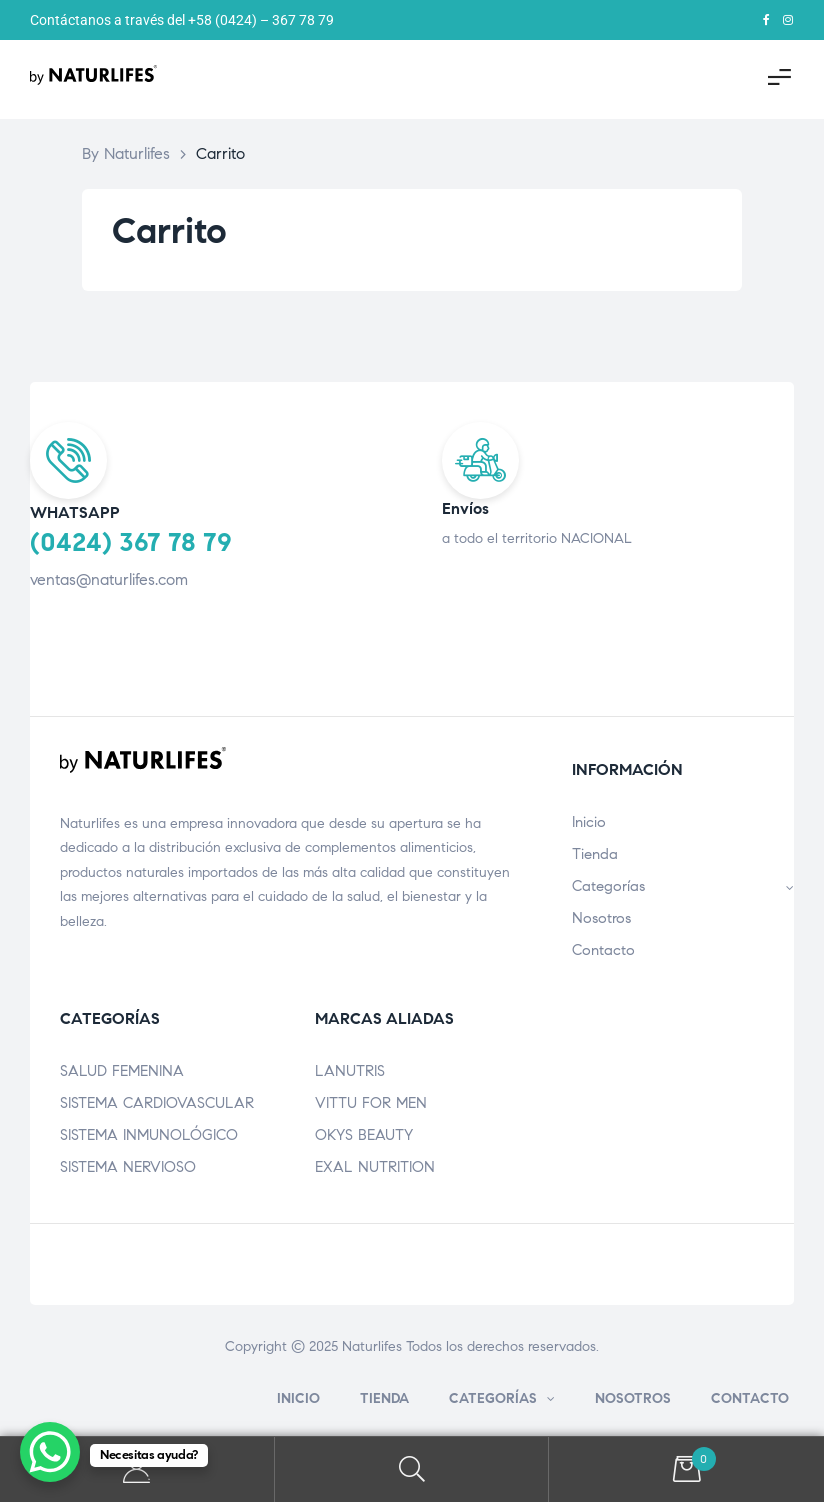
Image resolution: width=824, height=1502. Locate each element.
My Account (137, 1469)
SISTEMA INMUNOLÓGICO (149, 1135)
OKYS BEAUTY (364, 1135)
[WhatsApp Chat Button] (50, 1452)
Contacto (603, 950)
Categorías (683, 886)
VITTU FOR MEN (371, 1103)
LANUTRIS (350, 1071)
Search (412, 1469)
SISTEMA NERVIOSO (128, 1167)
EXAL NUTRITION (375, 1167)
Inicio (589, 822)
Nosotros (601, 918)
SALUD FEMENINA (122, 1071)
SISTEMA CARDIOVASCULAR (157, 1103)
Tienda (595, 854)
